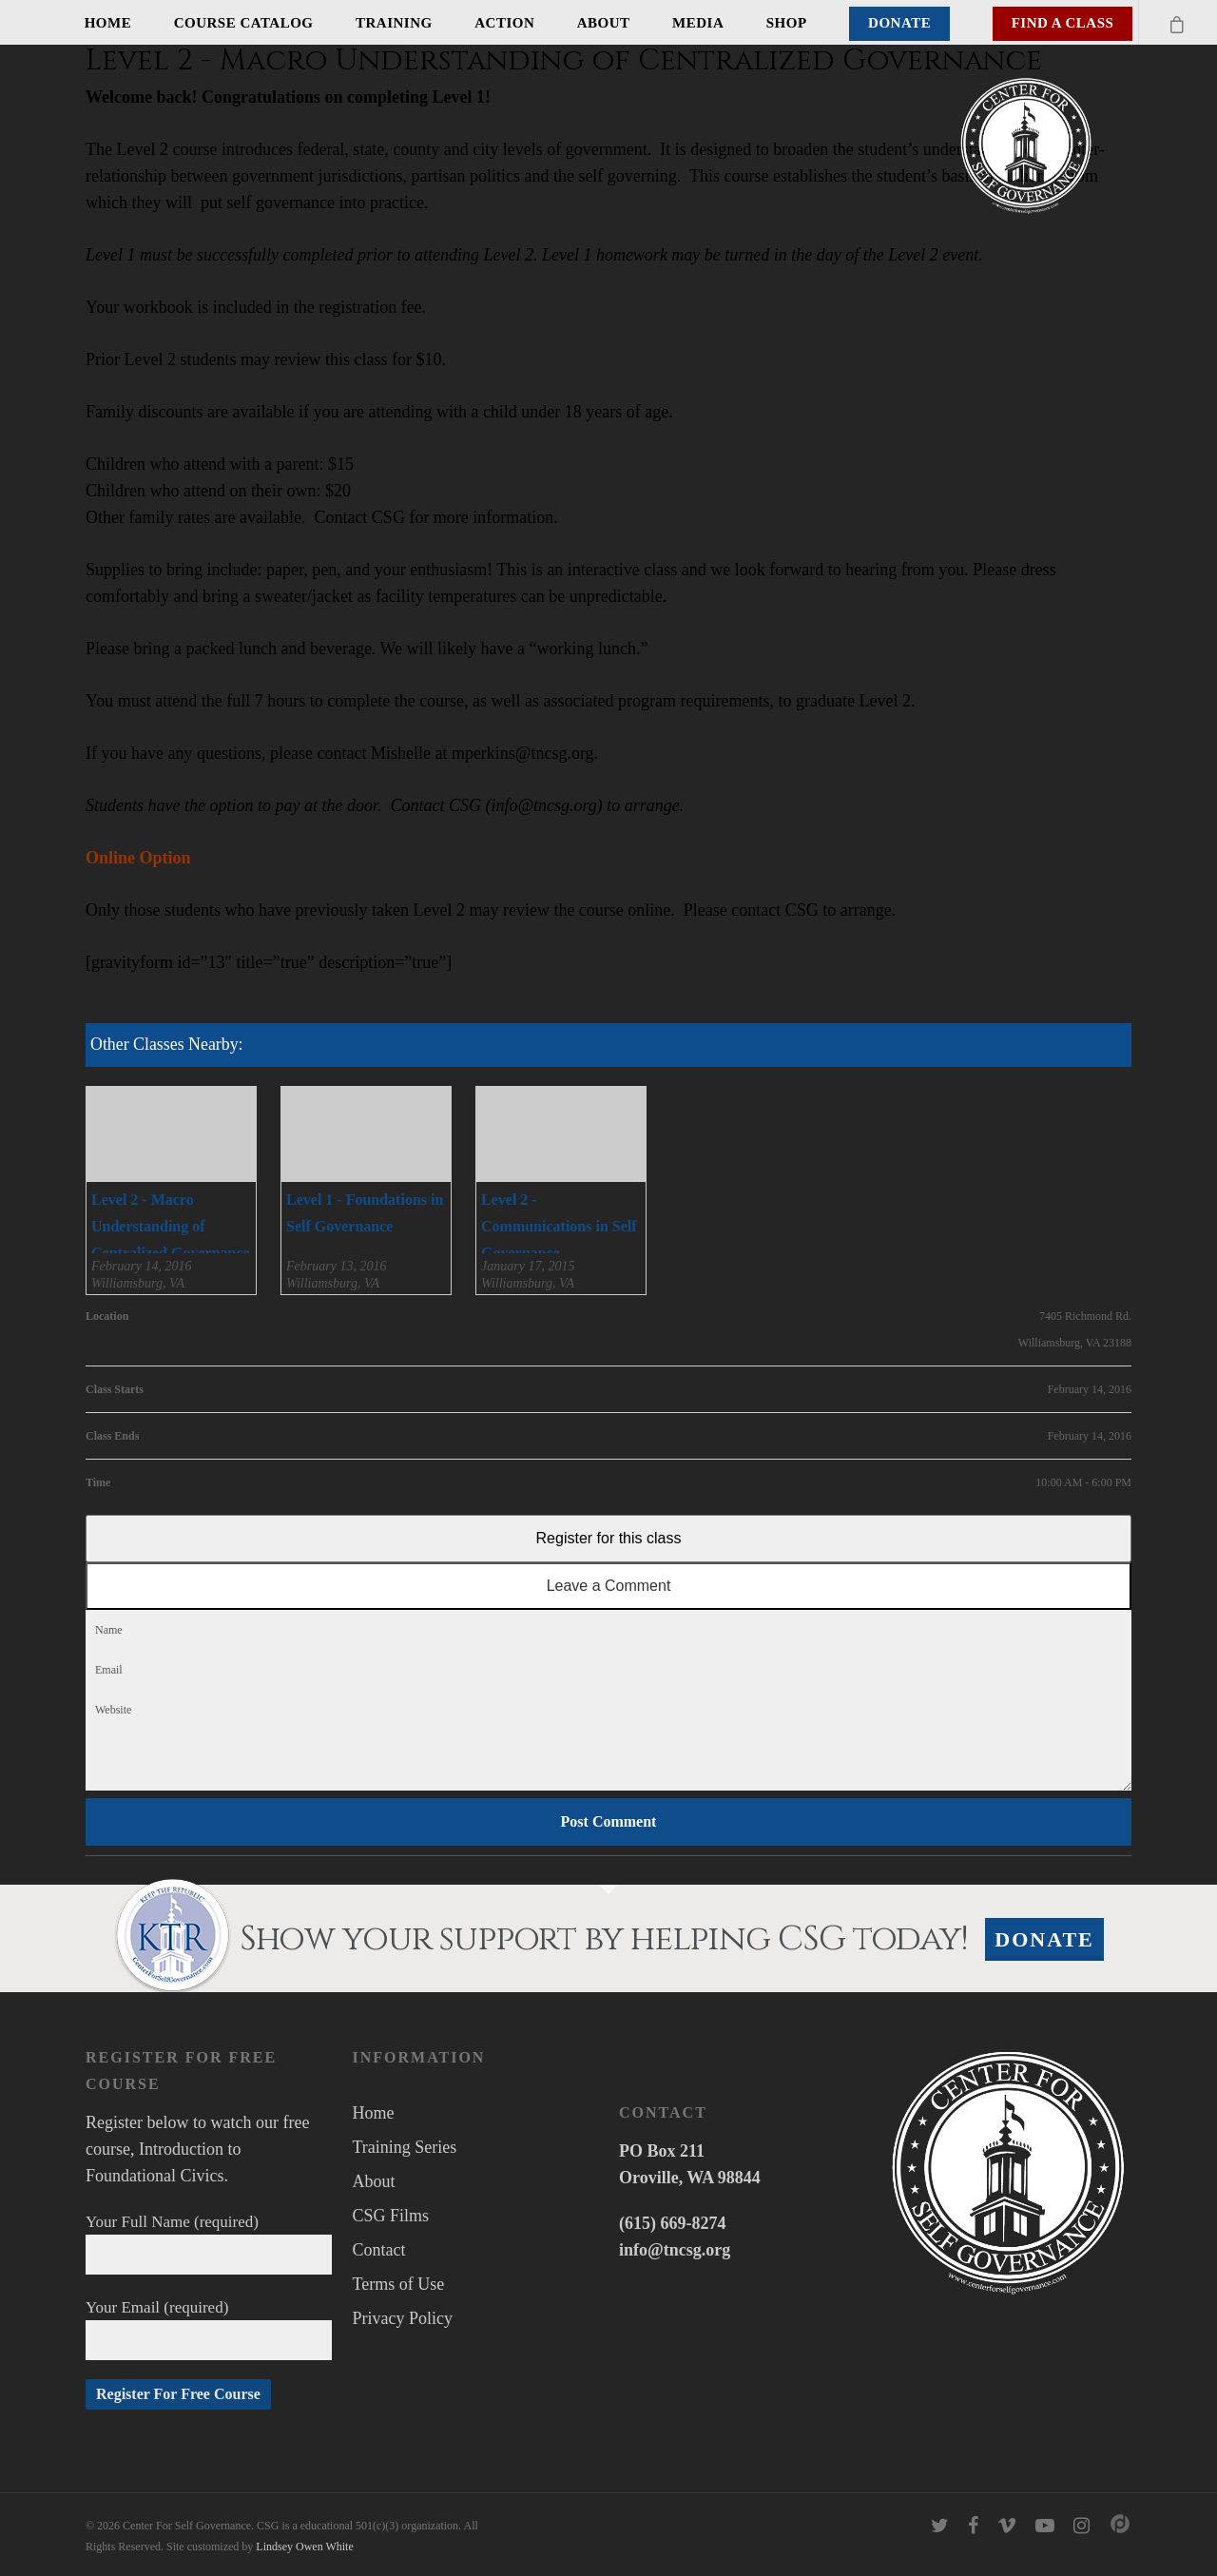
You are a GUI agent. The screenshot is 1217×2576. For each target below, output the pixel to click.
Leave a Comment (609, 1586)
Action (504, 22)
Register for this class (609, 1538)
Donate (899, 22)
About (603, 22)
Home (108, 22)
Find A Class (1063, 22)
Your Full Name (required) (209, 2244)
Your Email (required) (209, 2329)
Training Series (405, 2147)
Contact (379, 2249)
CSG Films (391, 2215)
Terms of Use (399, 2284)
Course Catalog (244, 22)
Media (698, 22)
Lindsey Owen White (304, 2546)
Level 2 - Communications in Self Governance (559, 1226)
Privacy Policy (403, 2318)
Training (394, 22)
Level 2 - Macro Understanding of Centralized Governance (170, 1226)
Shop (786, 22)
